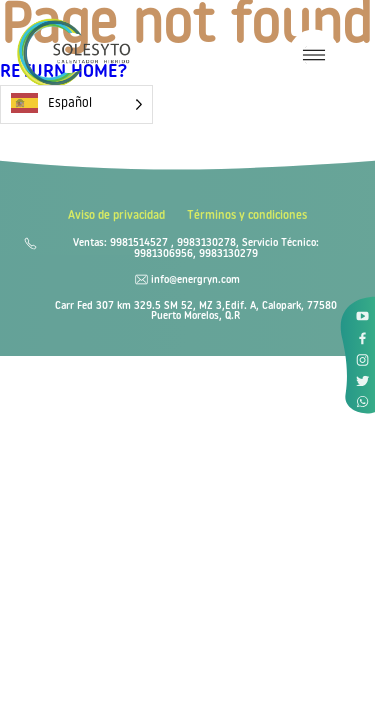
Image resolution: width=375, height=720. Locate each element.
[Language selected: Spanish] (76, 104)
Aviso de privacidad (116, 216)
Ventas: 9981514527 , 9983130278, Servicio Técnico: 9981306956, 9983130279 (196, 249)
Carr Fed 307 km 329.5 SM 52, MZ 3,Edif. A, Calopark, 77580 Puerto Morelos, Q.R (196, 312)
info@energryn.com (195, 281)
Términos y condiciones (247, 216)
